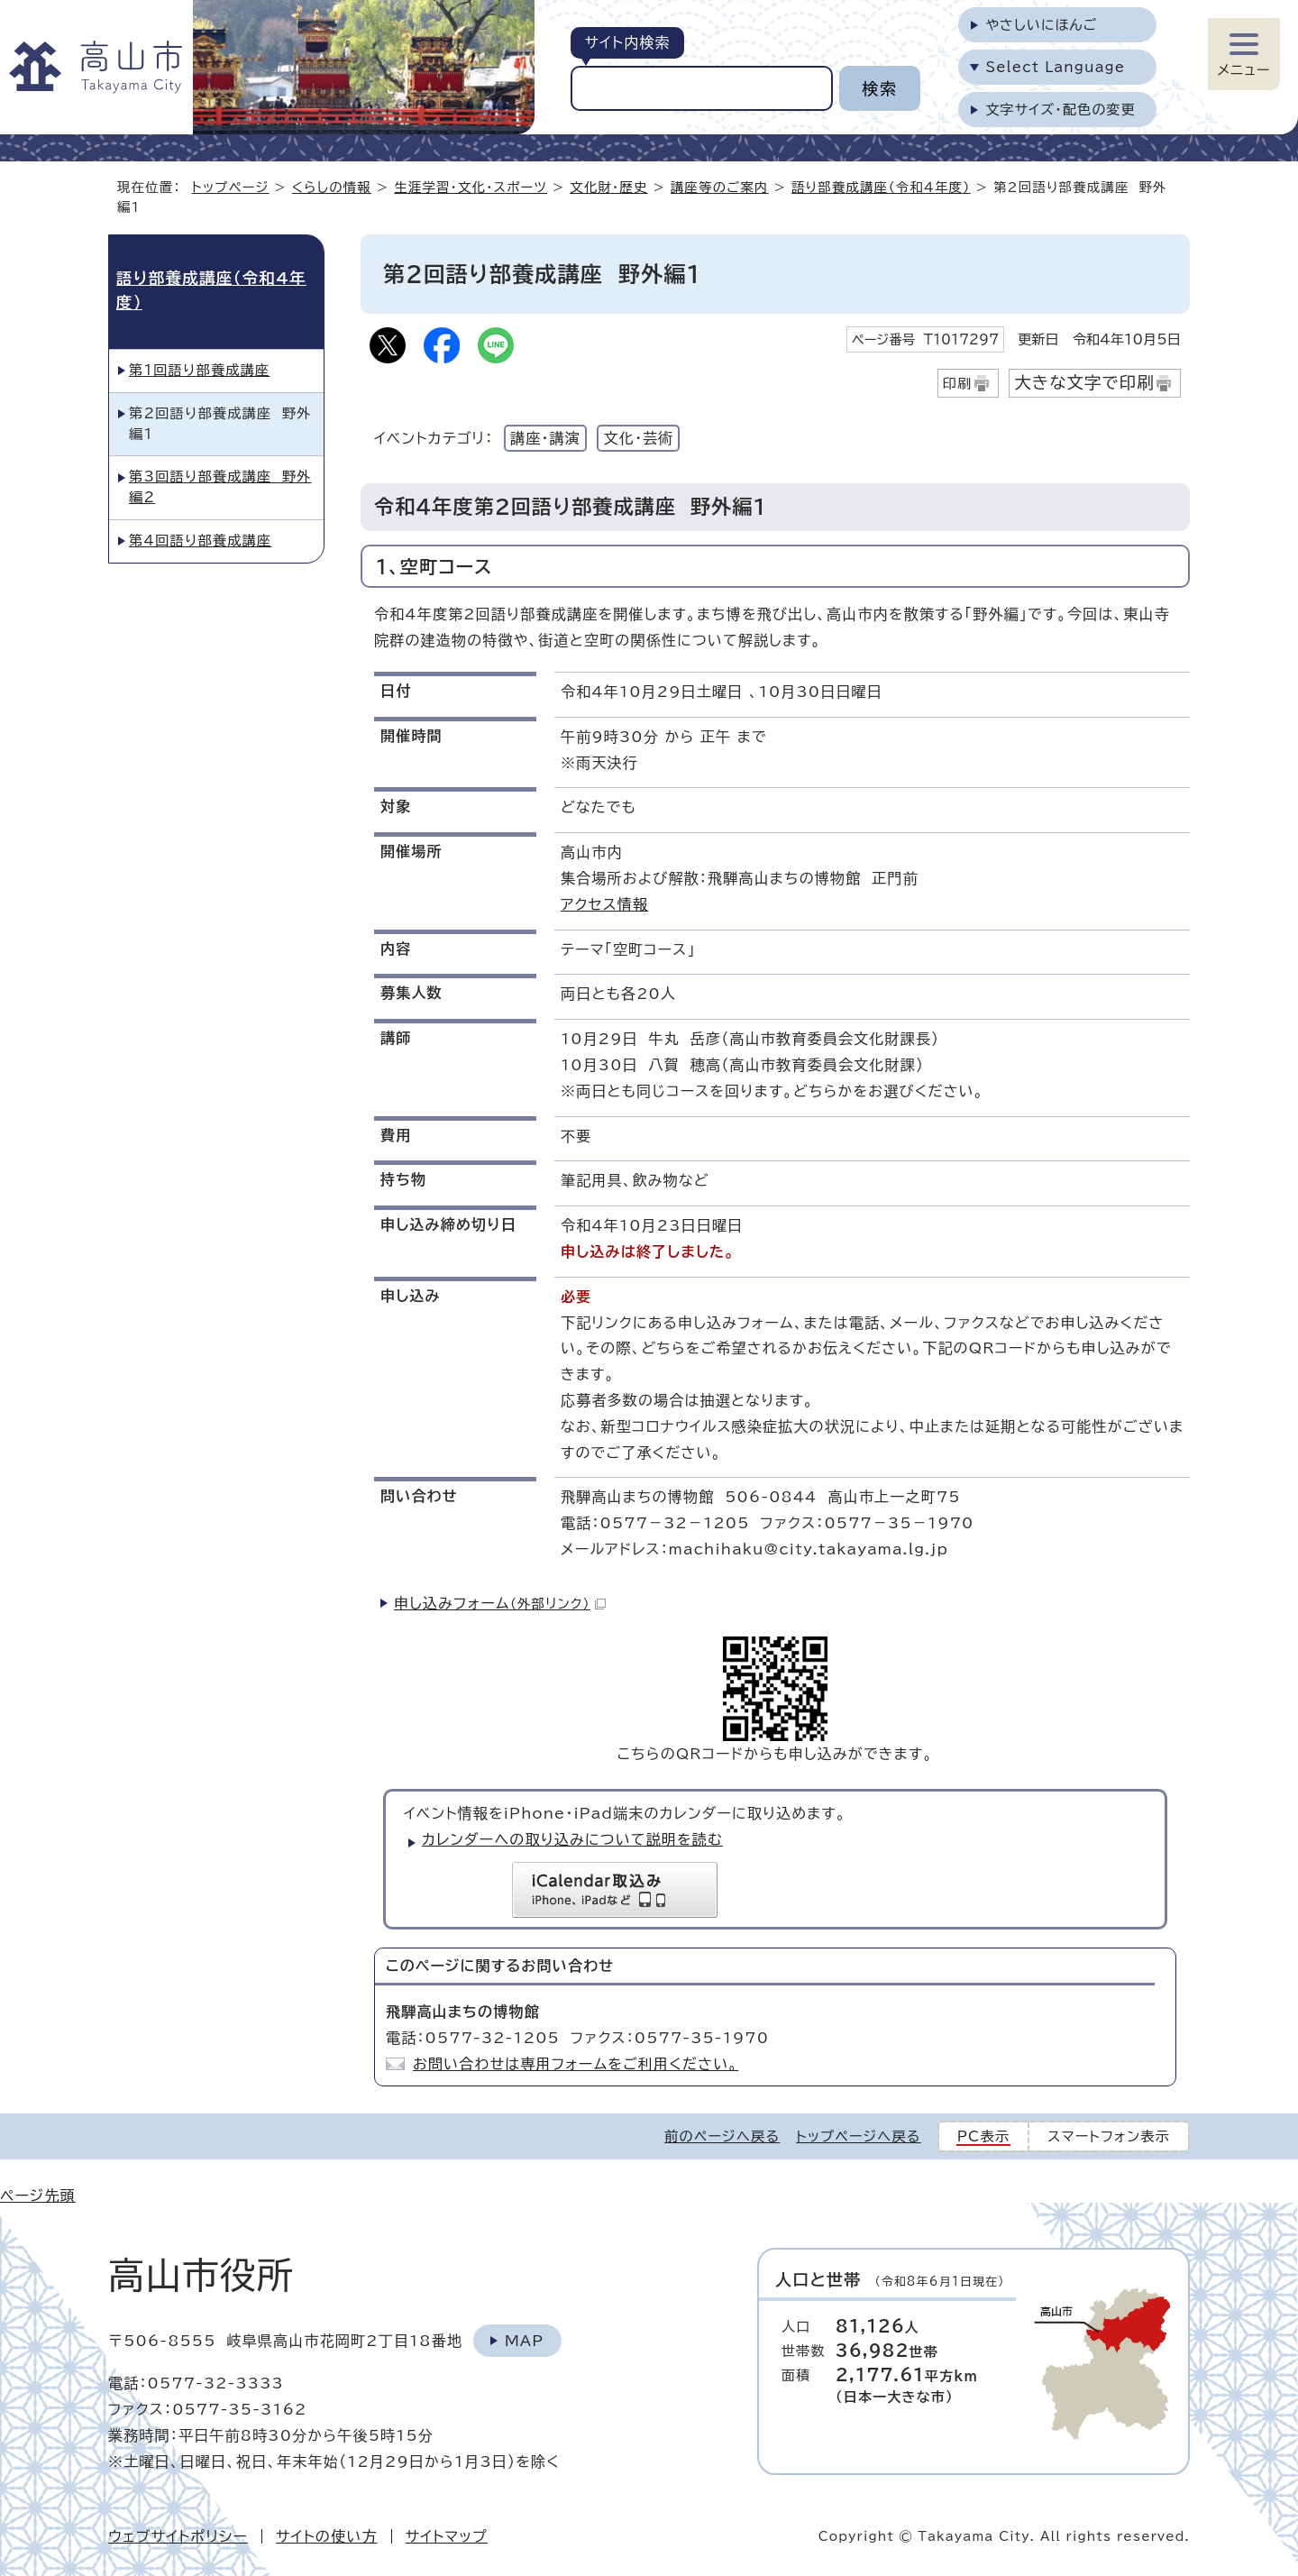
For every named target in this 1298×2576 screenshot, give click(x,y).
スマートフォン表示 (1108, 2136)
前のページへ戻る (722, 2136)
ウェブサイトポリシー (178, 2536)
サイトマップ (447, 2536)
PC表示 (983, 2136)
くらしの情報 (331, 187)
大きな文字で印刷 (1084, 382)
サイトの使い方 (327, 2536)
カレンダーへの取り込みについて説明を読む (572, 1839)
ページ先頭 (38, 2195)
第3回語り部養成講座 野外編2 (220, 487)
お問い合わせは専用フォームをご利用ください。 (575, 2064)
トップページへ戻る (858, 2136)
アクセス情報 (604, 904)
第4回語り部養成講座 (200, 540)
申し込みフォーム (500, 1603)
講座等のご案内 (720, 187)
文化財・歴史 (608, 187)
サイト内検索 (627, 42)
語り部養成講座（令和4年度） (881, 187)
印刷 (958, 383)
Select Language (1055, 67)
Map (524, 2340)
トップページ (231, 187)
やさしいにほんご (1041, 25)
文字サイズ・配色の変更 (1060, 109)
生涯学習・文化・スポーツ (470, 187)
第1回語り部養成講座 (199, 370)
